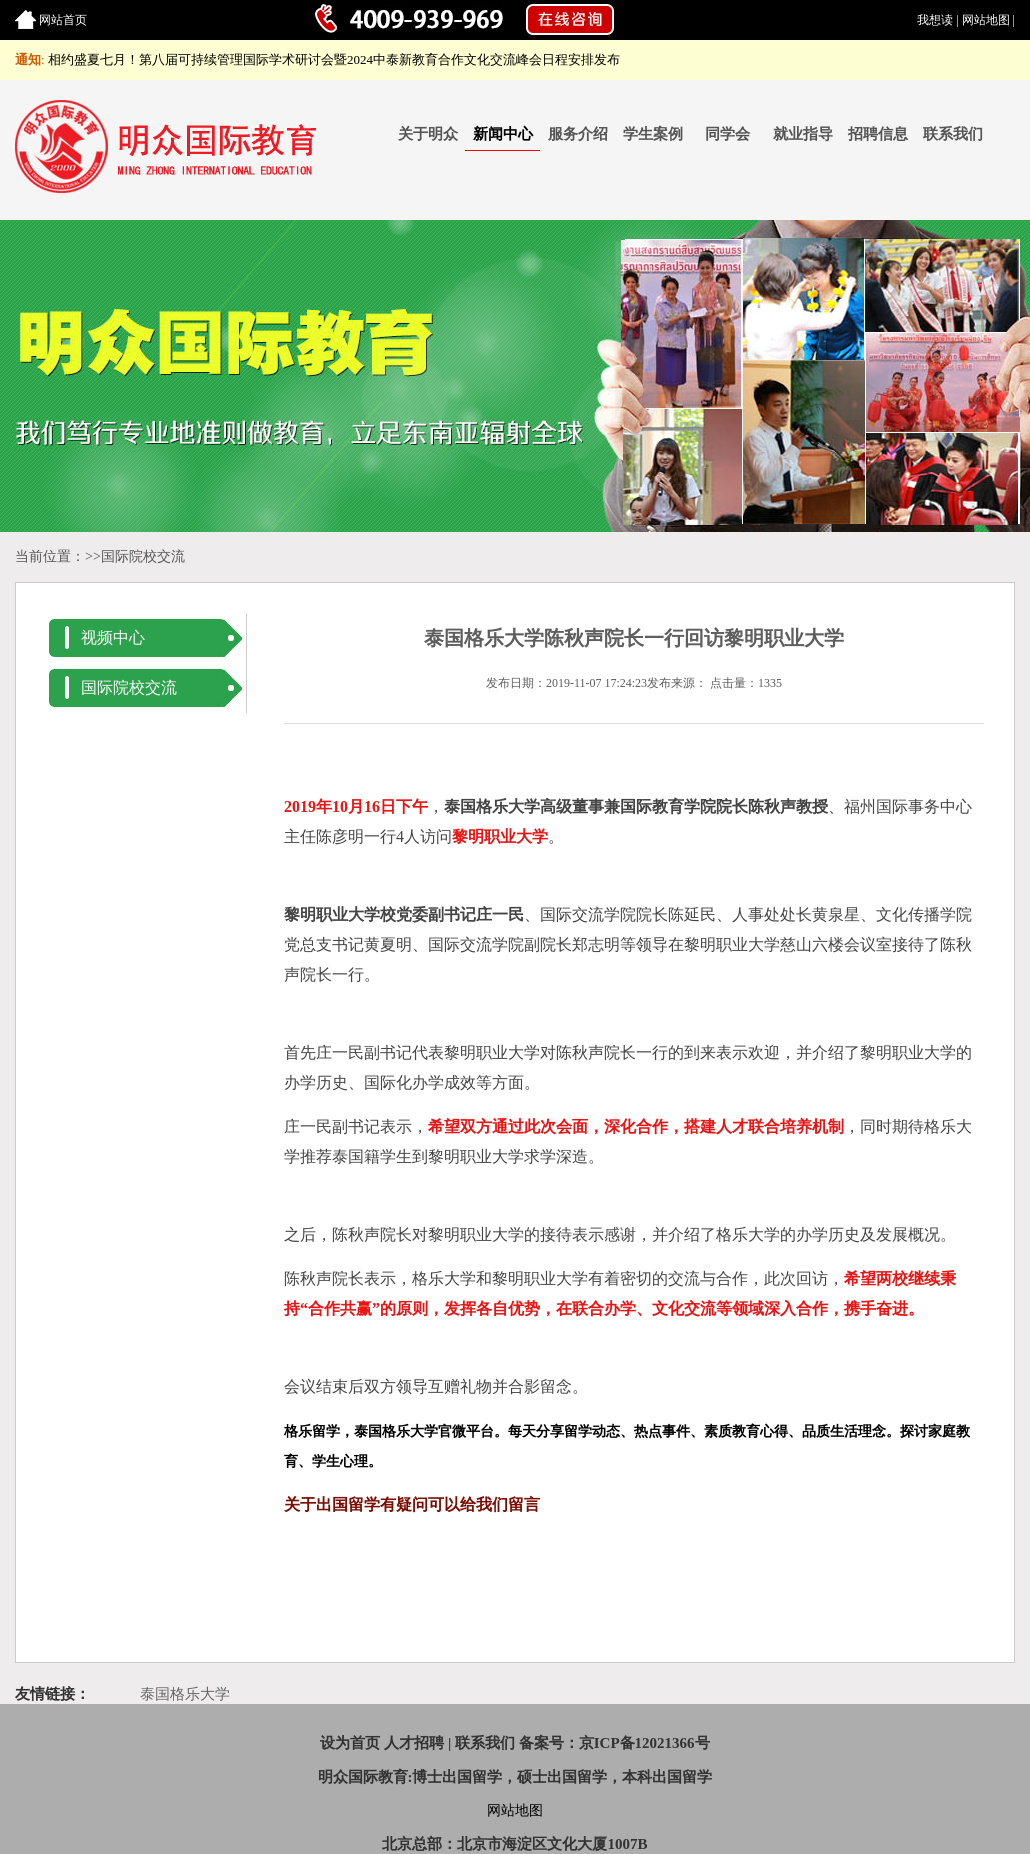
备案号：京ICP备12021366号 (614, 1743)
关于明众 (428, 134)
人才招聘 (414, 1743)
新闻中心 (503, 134)
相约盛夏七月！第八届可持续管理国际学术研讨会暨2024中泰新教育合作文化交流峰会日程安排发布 (334, 59)
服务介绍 (578, 134)
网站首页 (63, 20)
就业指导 (803, 134)
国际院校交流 (143, 556)
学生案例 (653, 134)
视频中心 (113, 637)
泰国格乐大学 (185, 1694)
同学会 (727, 134)
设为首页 (350, 1743)
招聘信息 (878, 134)
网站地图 (986, 20)
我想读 (935, 20)
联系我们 (953, 134)
